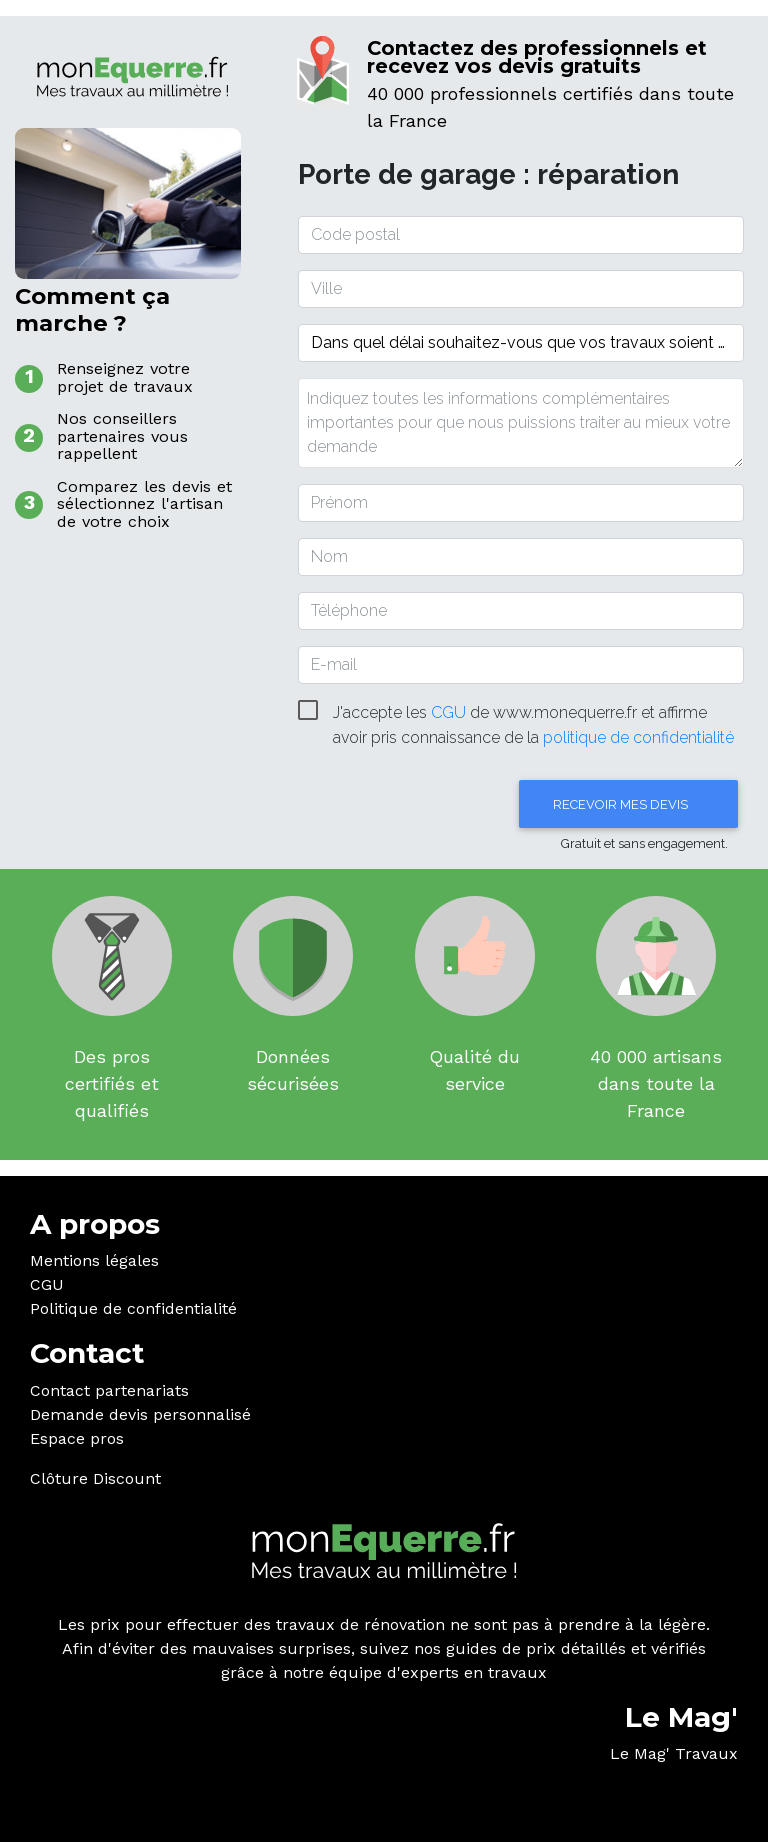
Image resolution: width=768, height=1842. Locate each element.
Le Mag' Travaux (674, 1753)
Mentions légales (94, 1260)
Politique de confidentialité (133, 1308)
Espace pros (77, 1438)
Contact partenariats (109, 1390)
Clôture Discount (95, 1478)
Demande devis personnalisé (140, 1414)
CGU (47, 1284)
